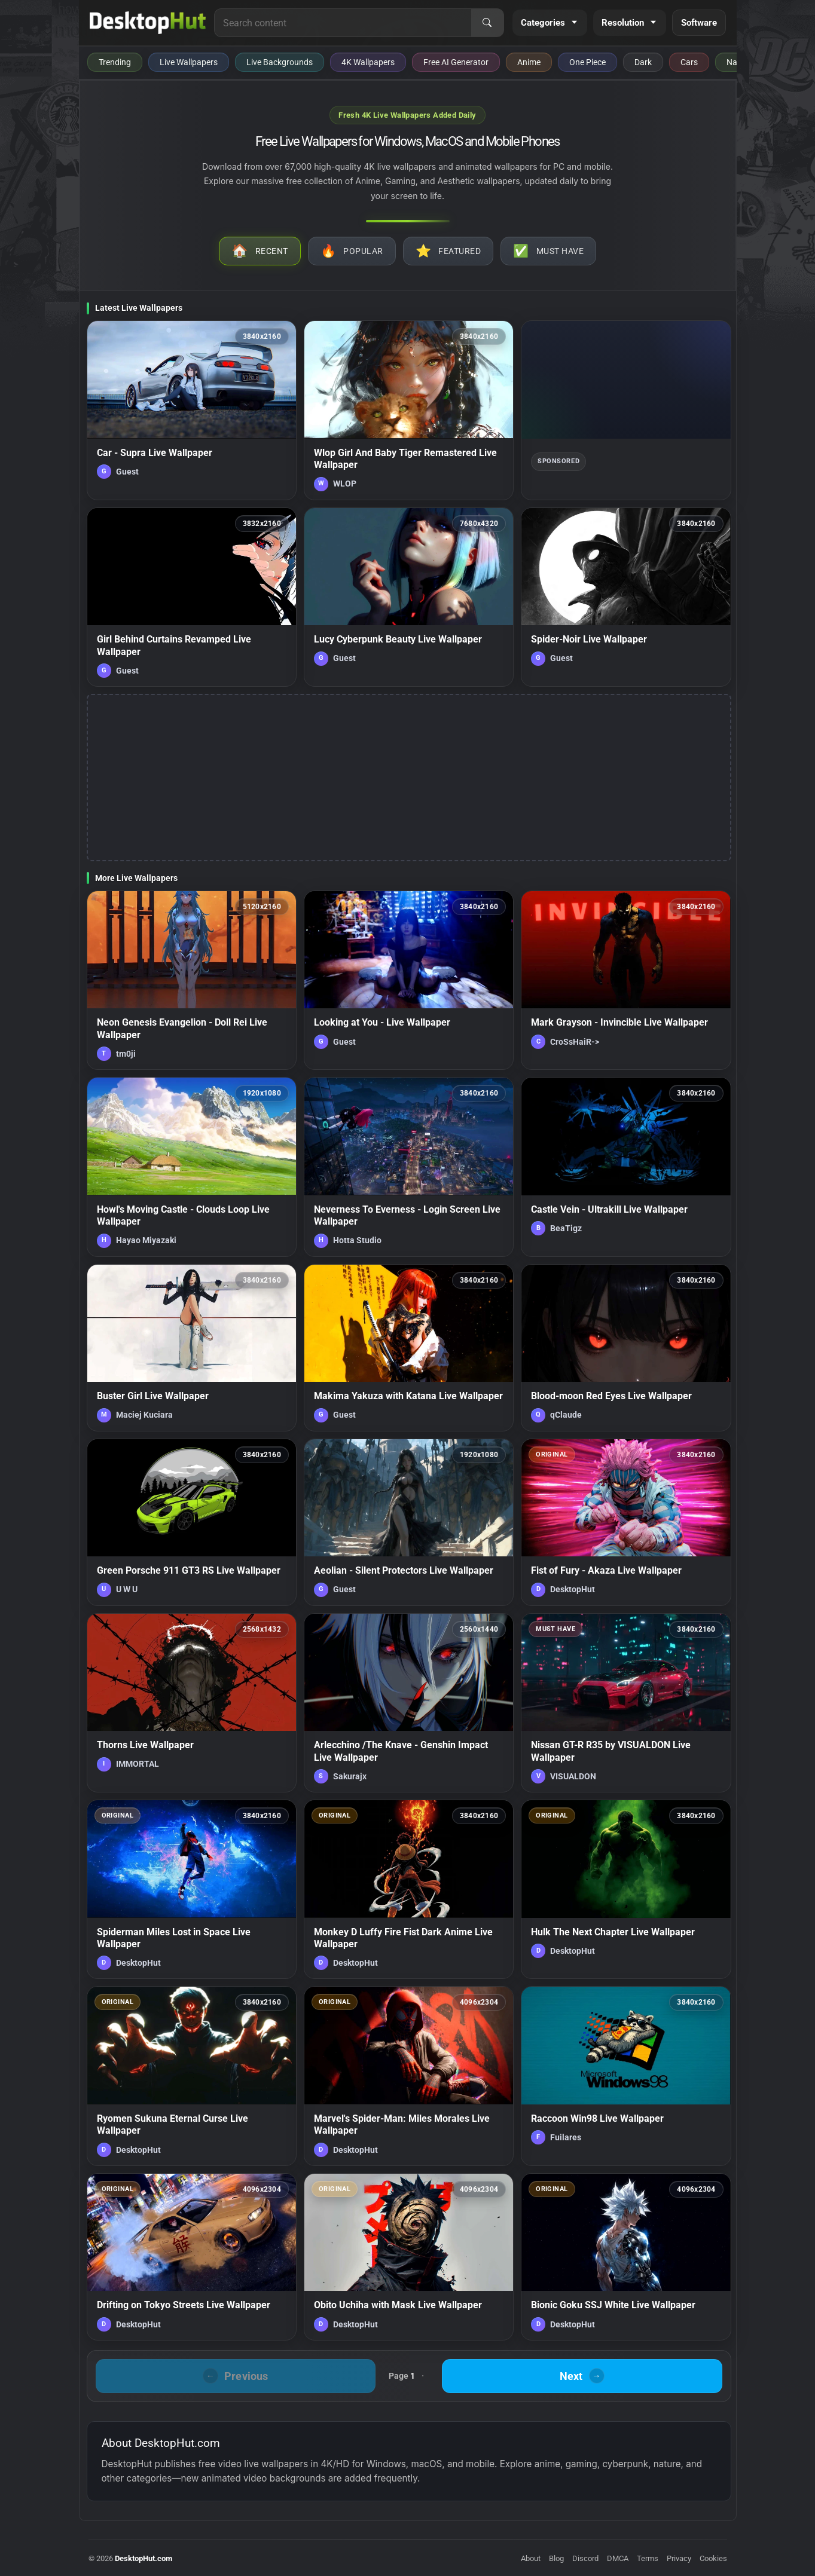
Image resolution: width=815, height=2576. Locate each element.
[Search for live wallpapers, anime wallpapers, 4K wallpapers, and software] (343, 22)
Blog (556, 2558)
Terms (647, 2558)
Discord (585, 2558)
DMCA (617, 2558)
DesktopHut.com (143, 2558)
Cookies (713, 2558)
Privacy (679, 2558)
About (531, 2558)
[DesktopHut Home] (148, 22)
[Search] (487, 22)
